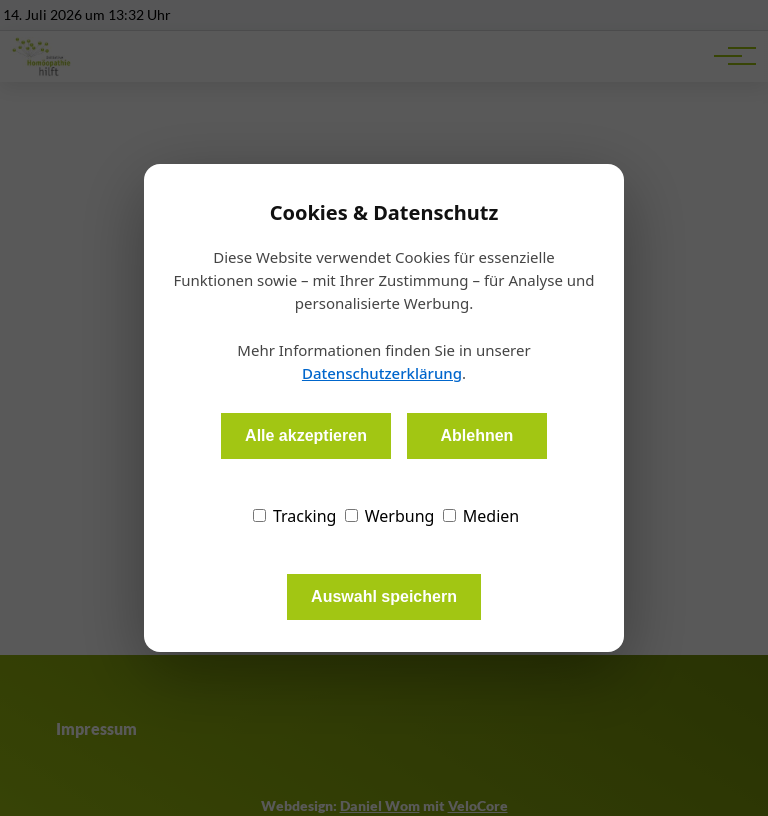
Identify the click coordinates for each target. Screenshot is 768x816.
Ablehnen (476, 435)
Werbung (390, 516)
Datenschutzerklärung (382, 373)
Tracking (295, 516)
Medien (481, 516)
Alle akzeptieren (306, 435)
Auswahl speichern (384, 596)
